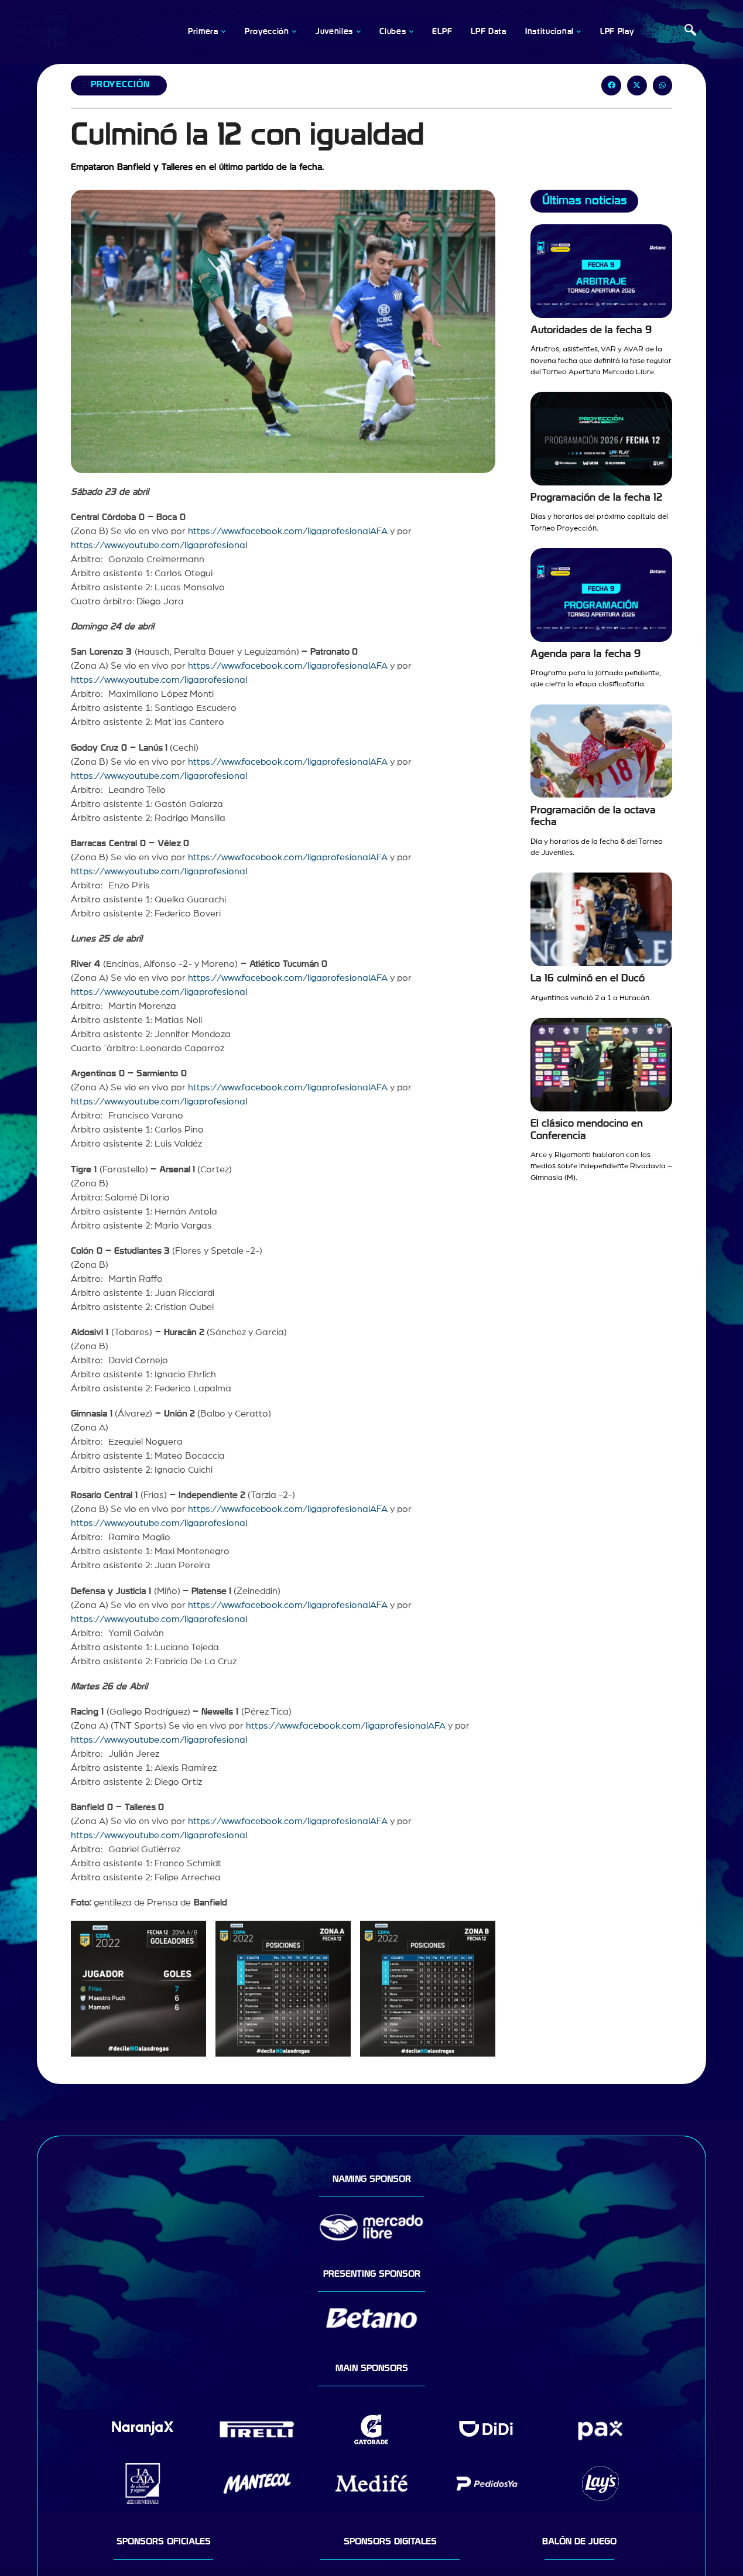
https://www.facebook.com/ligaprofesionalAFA (288, 531)
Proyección (120, 84)
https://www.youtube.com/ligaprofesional (159, 545)
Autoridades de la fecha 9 (591, 330)
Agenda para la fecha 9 (585, 654)
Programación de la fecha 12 (596, 497)
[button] (611, 85)
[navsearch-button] (690, 31)
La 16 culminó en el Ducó (587, 978)
